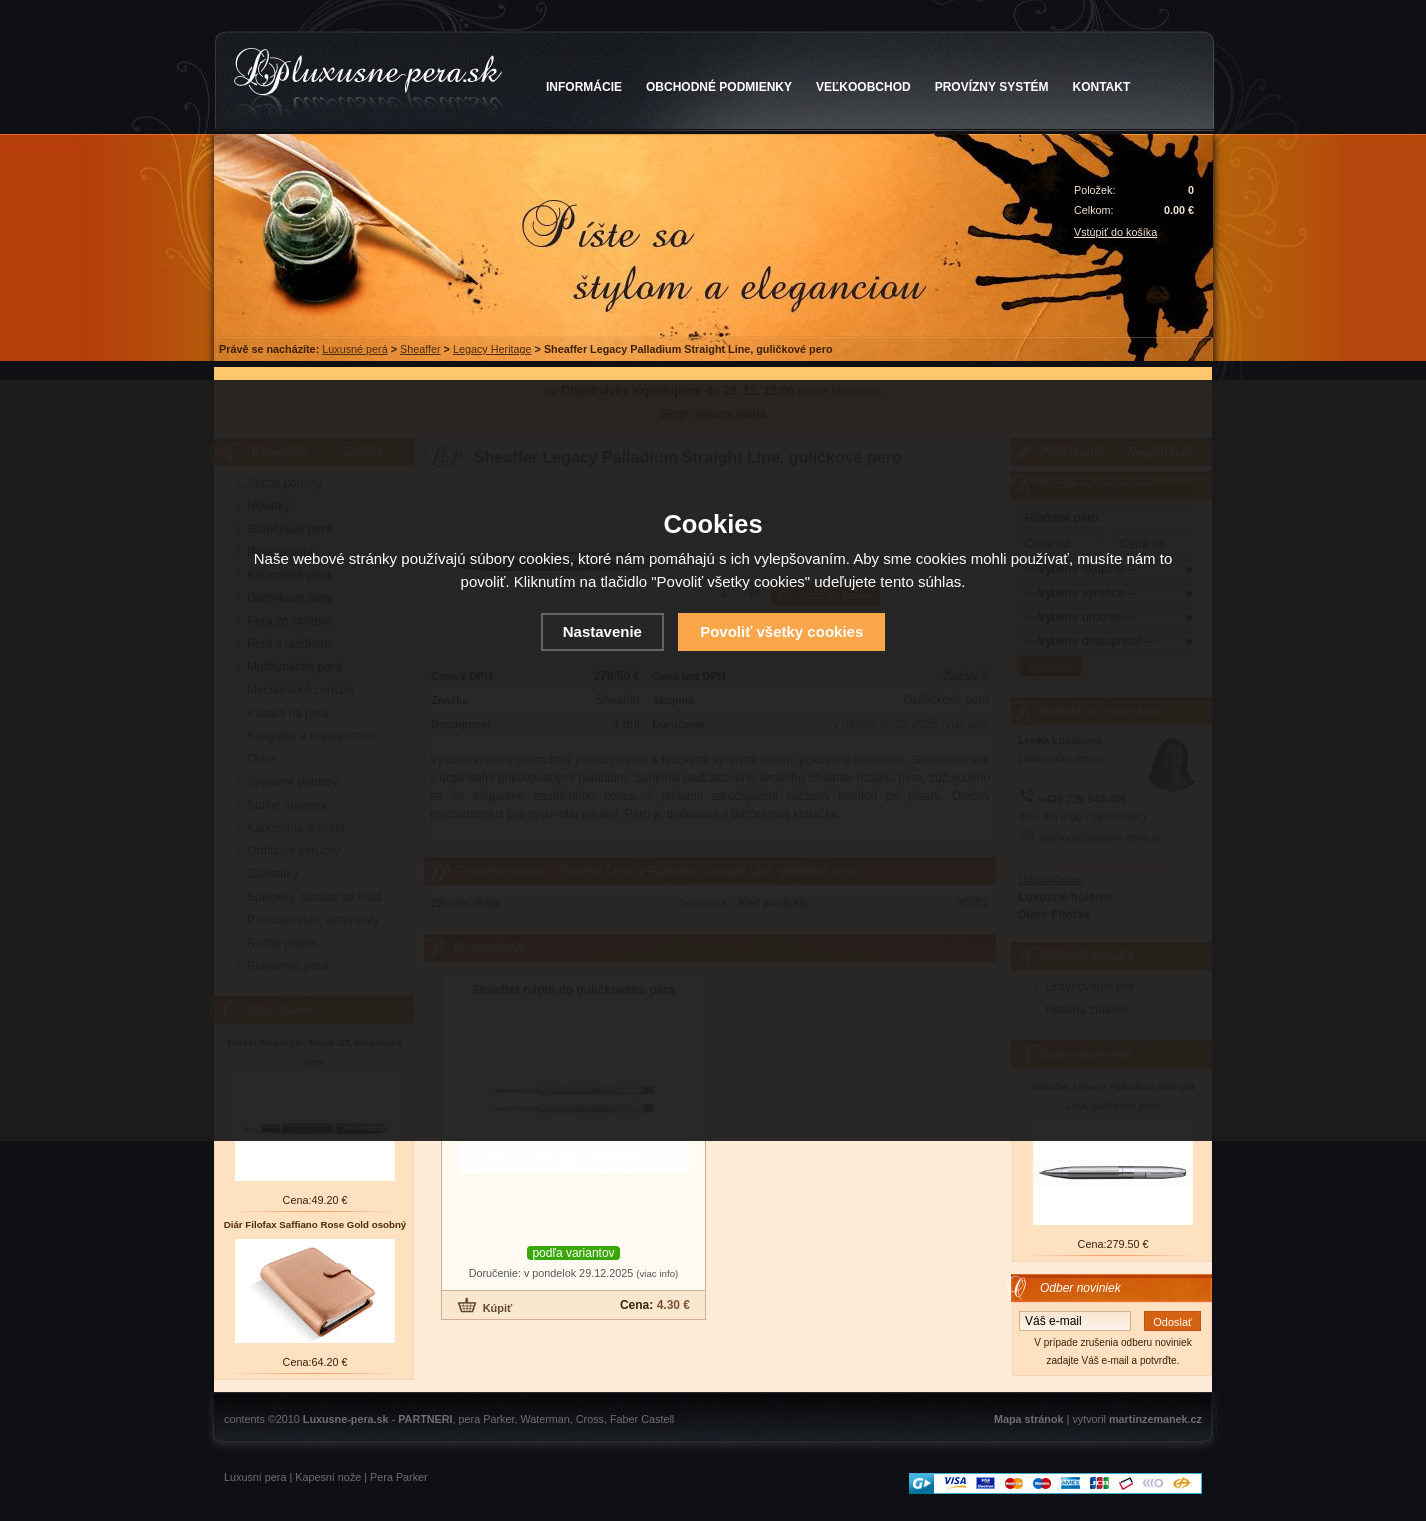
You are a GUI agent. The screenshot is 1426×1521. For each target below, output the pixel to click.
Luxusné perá (354, 349)
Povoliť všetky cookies (781, 631)
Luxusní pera (255, 1477)
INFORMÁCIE (584, 87)
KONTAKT (1102, 87)
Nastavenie (602, 631)
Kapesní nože (328, 1477)
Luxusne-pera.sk (346, 1419)
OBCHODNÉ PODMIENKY (719, 87)
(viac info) (657, 1273)
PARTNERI (425, 1419)
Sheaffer (420, 349)
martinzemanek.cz (1155, 1419)
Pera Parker (399, 1477)
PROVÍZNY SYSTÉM (992, 87)
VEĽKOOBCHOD (863, 87)
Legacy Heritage (492, 349)
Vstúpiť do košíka (1115, 232)
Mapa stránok (1029, 1419)
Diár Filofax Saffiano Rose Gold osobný (315, 1224)
